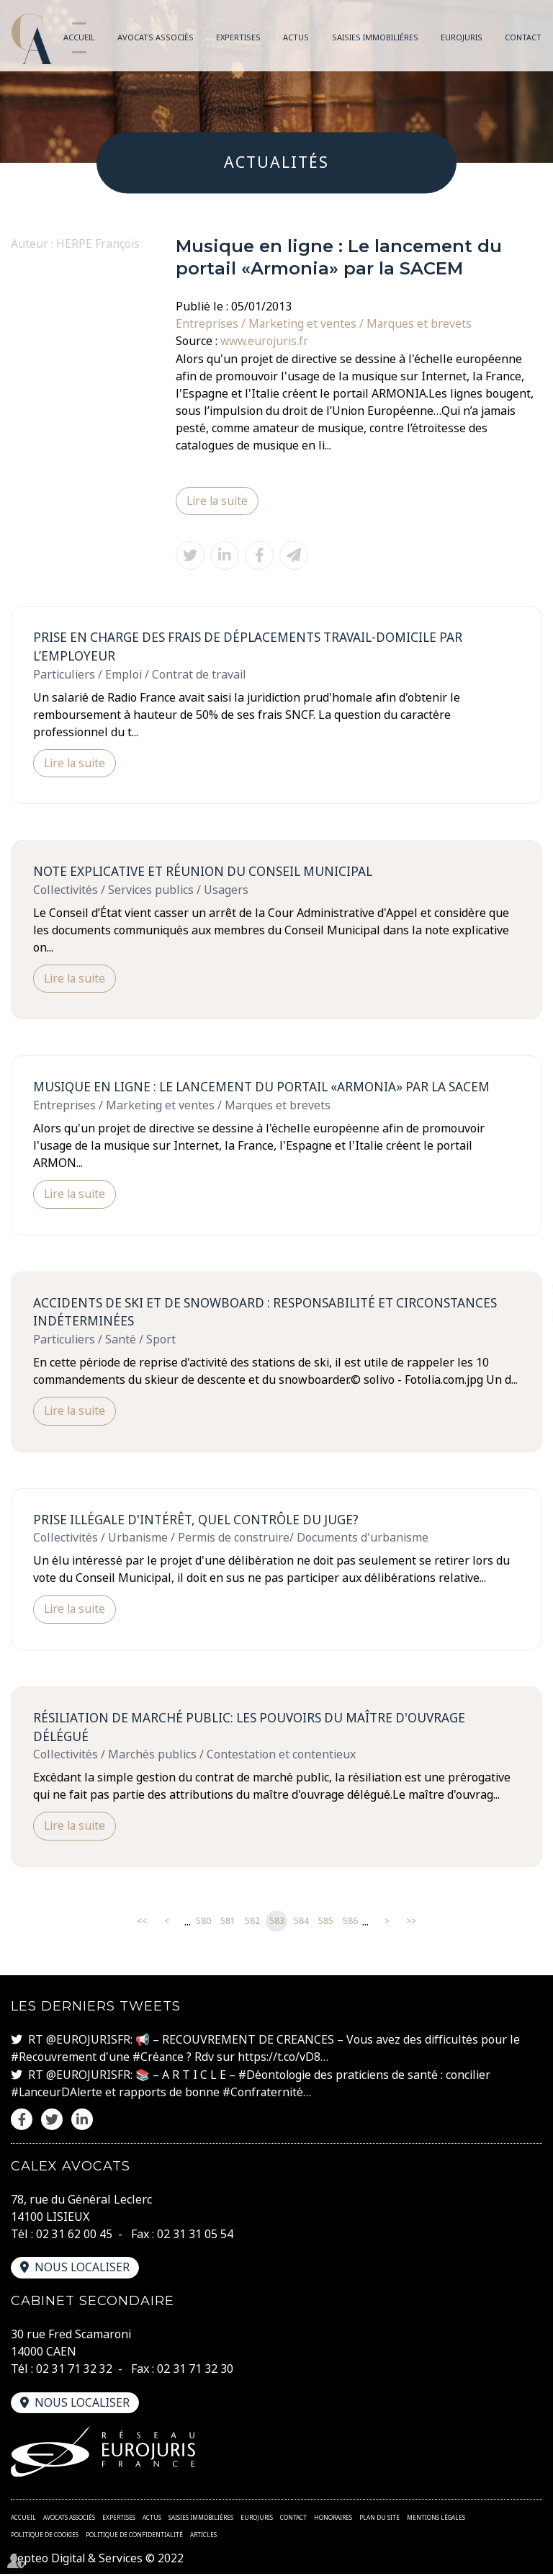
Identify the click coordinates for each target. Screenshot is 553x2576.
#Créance (159, 2060)
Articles (203, 2536)
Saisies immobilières (375, 37)
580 (203, 1924)
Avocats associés (155, 37)
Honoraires (333, 2519)
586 (350, 1924)
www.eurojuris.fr (265, 341)
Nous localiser (83, 2270)
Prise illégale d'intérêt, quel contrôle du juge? (200, 1522)
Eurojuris (461, 37)
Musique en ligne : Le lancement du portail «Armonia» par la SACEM (267, 1088)
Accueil (79, 37)
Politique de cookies (44, 2536)
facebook (524, 1259)
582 (252, 1924)
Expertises (238, 37)
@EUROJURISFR (88, 2043)
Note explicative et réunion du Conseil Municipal (206, 872)
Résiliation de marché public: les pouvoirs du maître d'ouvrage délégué (255, 1730)
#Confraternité (266, 2095)
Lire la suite (218, 501)
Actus (296, 37)
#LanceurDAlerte (58, 2095)
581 (227, 1924)
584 (301, 1924)
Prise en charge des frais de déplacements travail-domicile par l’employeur (252, 647)
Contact (523, 37)
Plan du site (379, 2519)
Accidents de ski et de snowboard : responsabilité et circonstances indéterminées (272, 1314)
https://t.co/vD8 (281, 2060)
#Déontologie (275, 2077)
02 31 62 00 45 (74, 2236)
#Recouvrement (54, 2060)
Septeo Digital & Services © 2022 (98, 2560)
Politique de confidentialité (134, 2536)
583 (276, 1924)
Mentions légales (436, 2519)
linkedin (524, 1316)
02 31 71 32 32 (74, 2371)
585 (325, 1924)
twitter (524, 1288)
